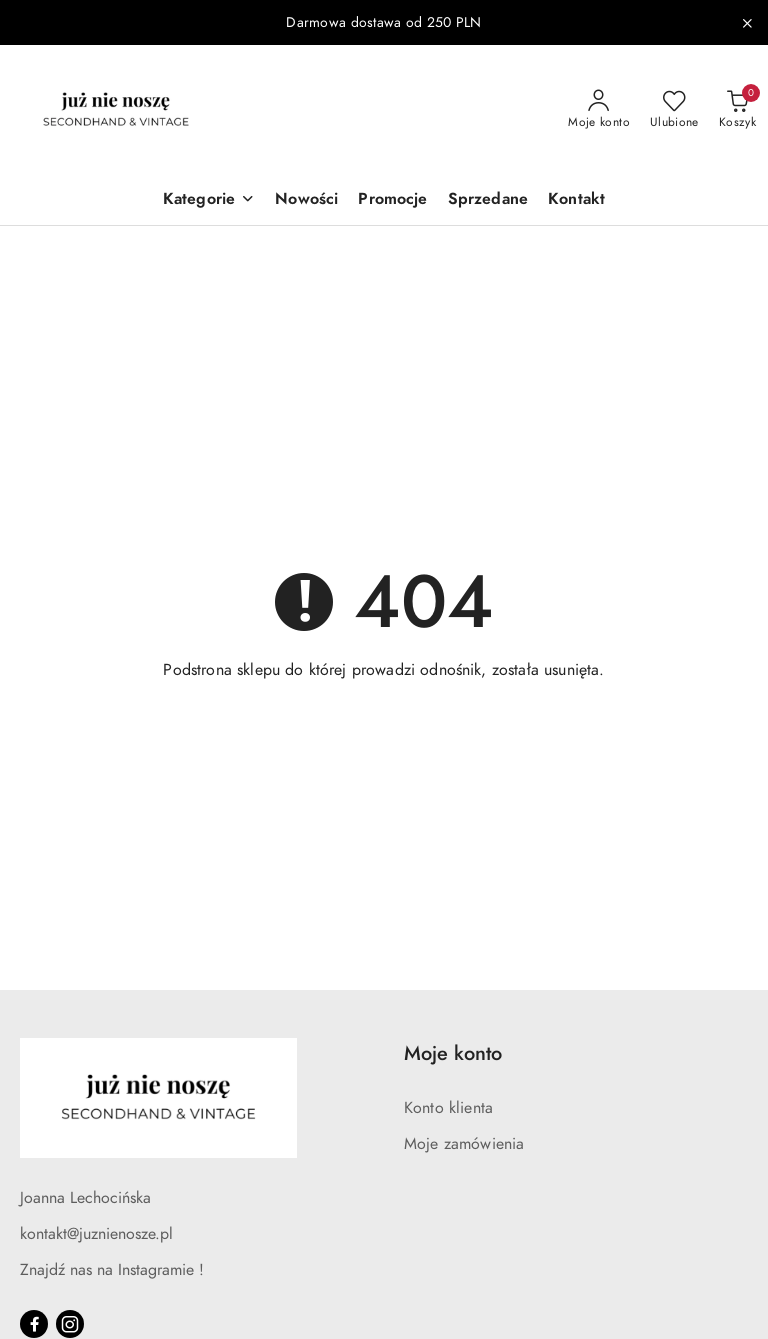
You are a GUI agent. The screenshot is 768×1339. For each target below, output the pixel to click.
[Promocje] (392, 200)
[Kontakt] (576, 200)
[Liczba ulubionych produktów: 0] (674, 110)
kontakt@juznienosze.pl (96, 1234)
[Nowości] (306, 200)
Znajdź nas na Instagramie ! (112, 1270)
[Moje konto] (599, 110)
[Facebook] (34, 1324)
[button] (209, 200)
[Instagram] (70, 1324)
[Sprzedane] (488, 200)
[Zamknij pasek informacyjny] (747, 23)
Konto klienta (448, 1108)
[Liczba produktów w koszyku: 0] (737, 110)
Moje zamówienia (464, 1144)
